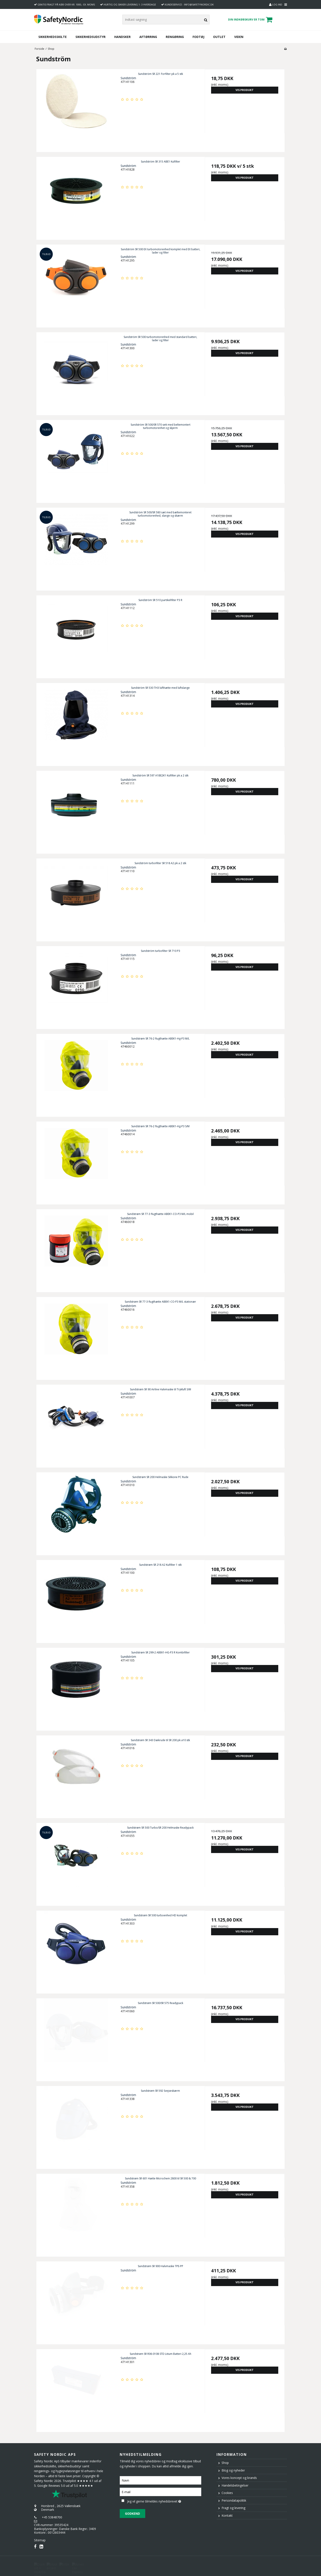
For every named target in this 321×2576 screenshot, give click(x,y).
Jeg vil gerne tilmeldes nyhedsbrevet (164, 2500)
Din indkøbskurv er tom (251, 19)
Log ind (275, 4)
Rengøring (175, 37)
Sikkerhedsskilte (52, 37)
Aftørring (148, 37)
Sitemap (40, 2540)
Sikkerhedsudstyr (90, 37)
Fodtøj (198, 37)
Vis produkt (245, 90)
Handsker (122, 37)
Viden (238, 37)
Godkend (132, 2513)
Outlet (219, 37)
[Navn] (160, 2480)
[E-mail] (160, 2491)
